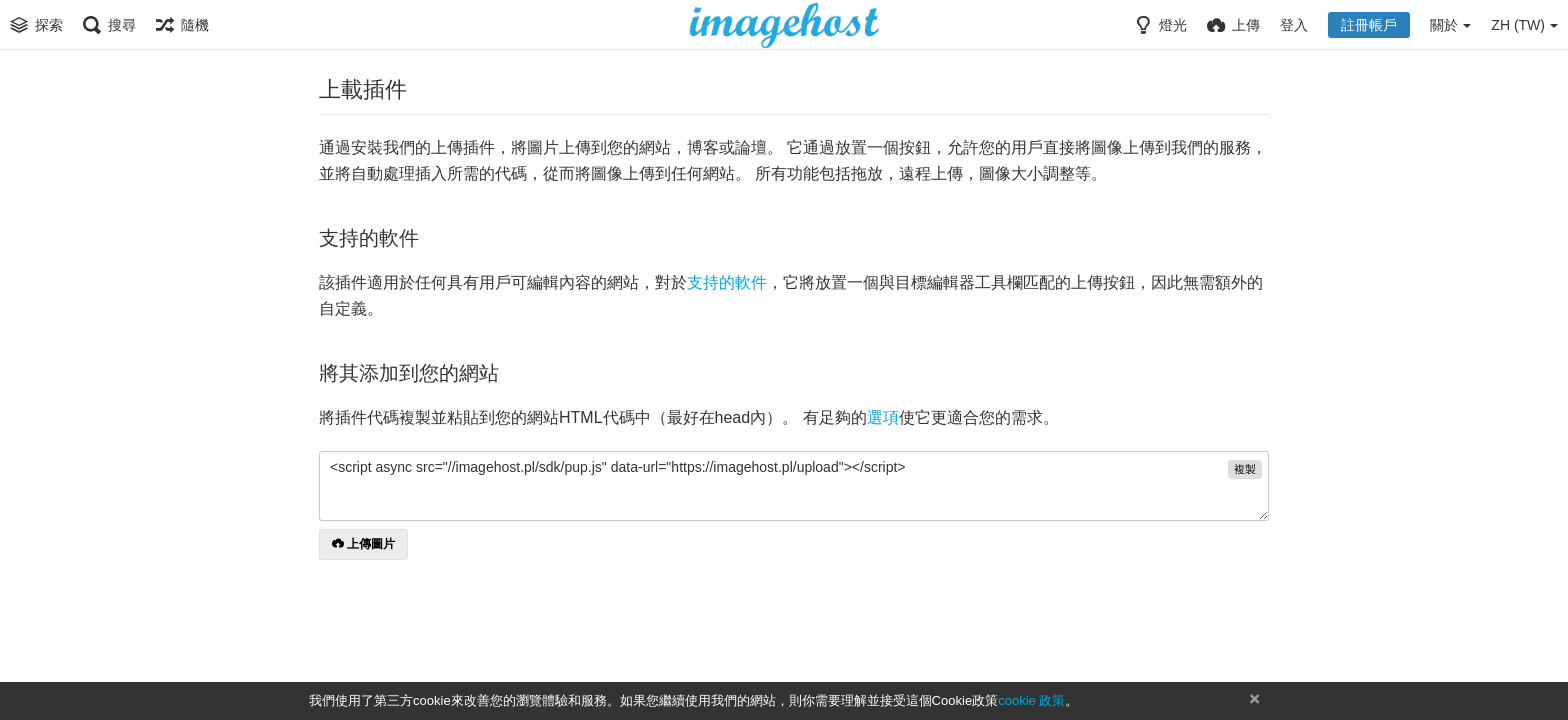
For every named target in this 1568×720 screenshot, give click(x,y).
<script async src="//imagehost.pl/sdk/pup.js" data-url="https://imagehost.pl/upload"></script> (794, 486)
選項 (883, 417)
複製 (1245, 469)
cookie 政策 (1031, 700)
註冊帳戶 (1369, 25)
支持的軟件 (727, 282)
